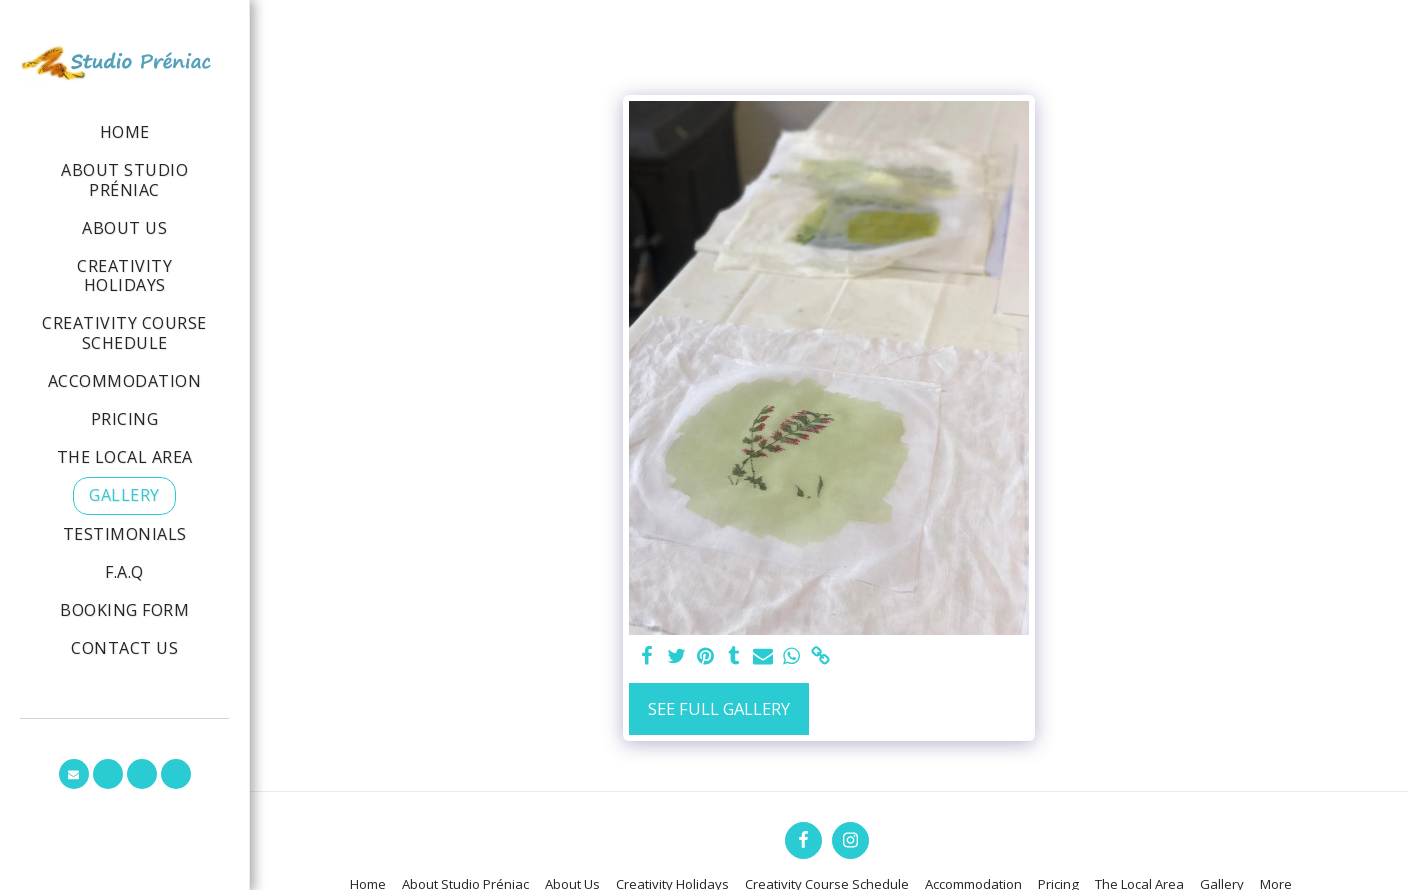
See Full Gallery (719, 708)
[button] (74, 774)
